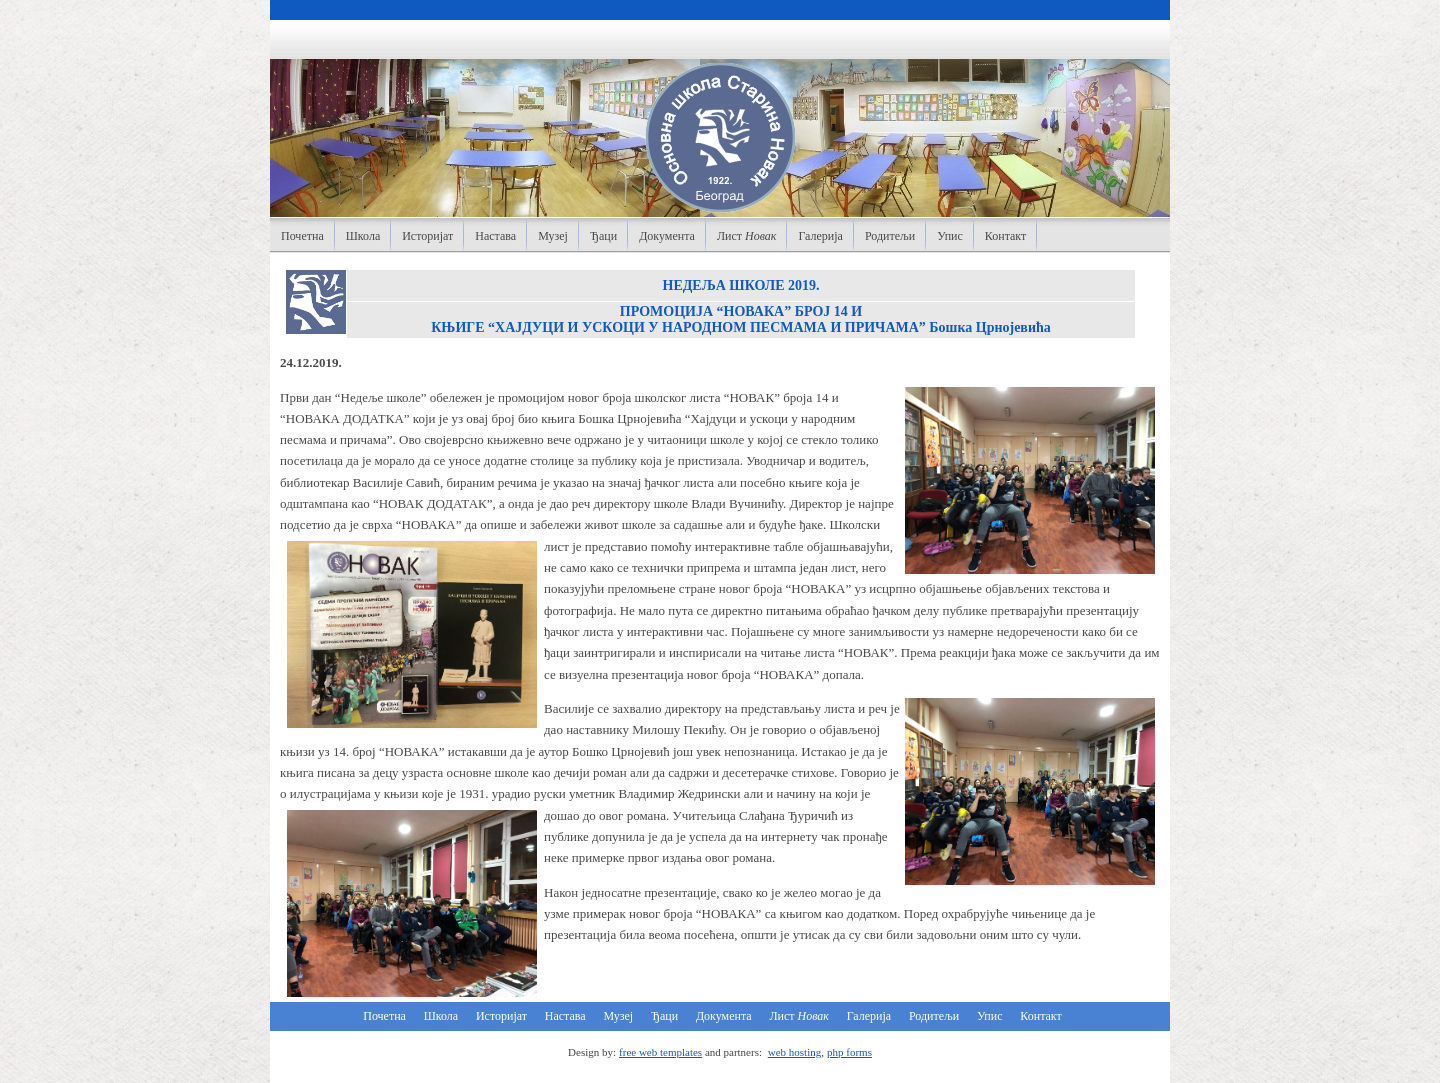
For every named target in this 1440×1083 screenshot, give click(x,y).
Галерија (820, 236)
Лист (747, 236)
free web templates (660, 1052)
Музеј (553, 236)
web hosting (794, 1052)
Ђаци (603, 236)
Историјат (427, 236)
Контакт (1005, 236)
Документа (667, 236)
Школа (363, 236)
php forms (849, 1052)
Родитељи (890, 236)
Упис (950, 236)
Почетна (302, 236)
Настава (495, 236)
